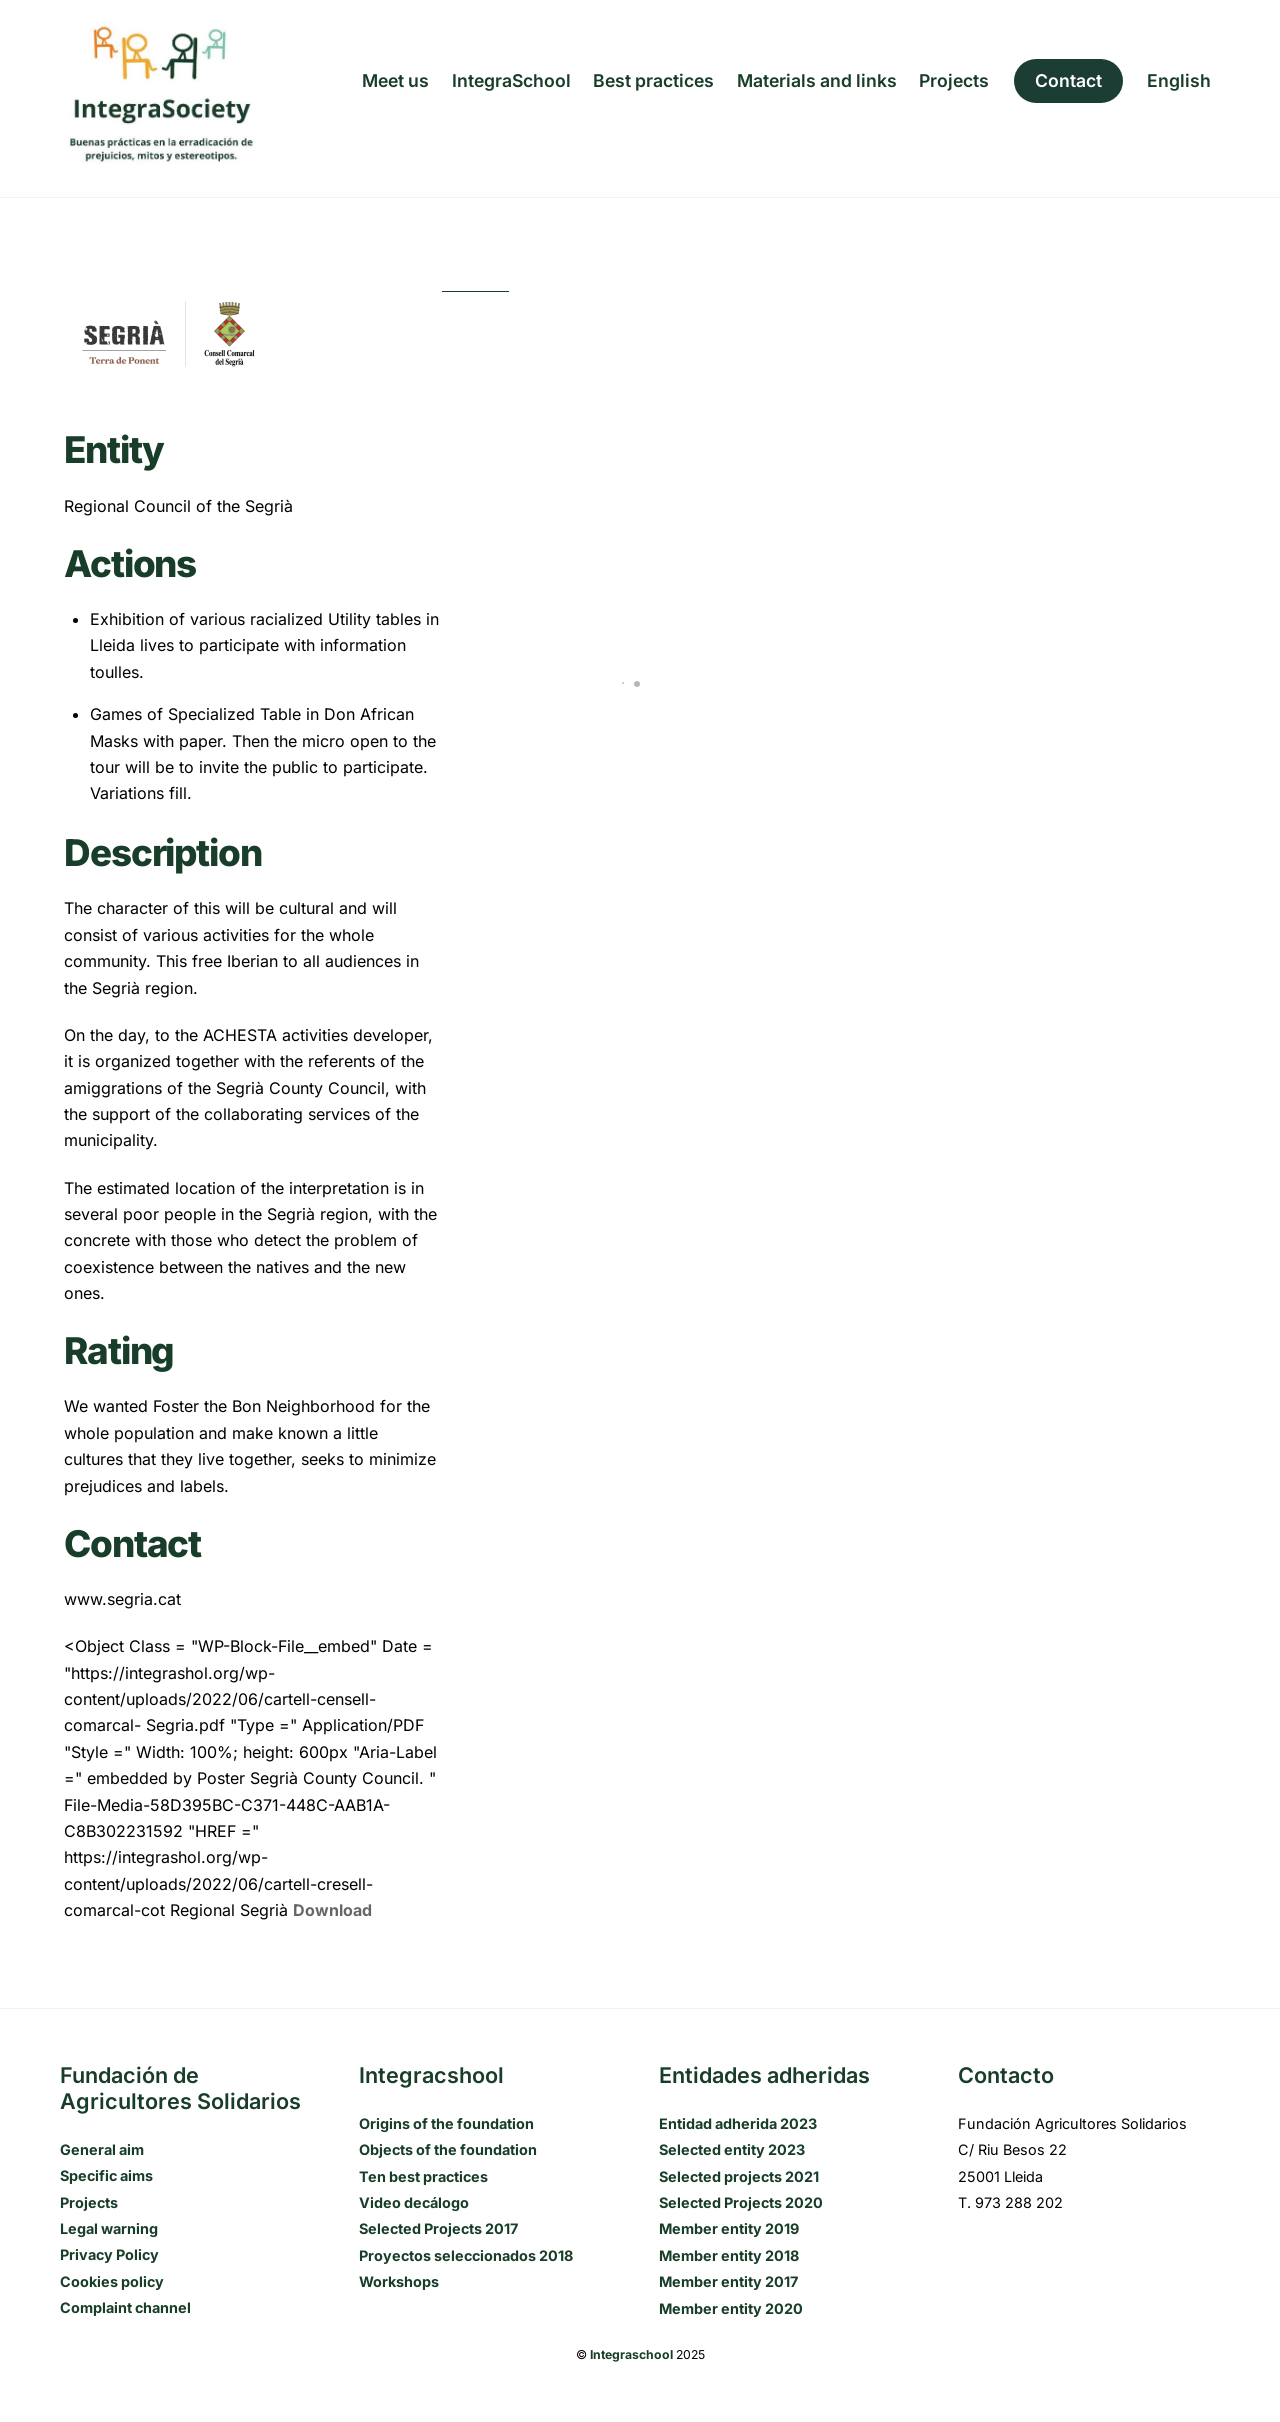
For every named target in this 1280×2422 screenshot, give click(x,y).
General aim (102, 2149)
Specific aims (106, 2175)
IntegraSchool (511, 80)
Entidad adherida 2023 (738, 2123)
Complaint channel (125, 2307)
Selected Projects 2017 (438, 2228)
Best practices (653, 80)
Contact (1068, 80)
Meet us (395, 80)
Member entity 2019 (729, 2228)
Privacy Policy (109, 2254)
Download (332, 1910)
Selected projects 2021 (739, 2176)
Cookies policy (112, 2281)
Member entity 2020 (731, 2308)
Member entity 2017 (728, 2281)
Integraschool (631, 2354)
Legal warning (109, 2228)
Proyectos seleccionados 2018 (466, 2255)
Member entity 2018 (729, 2255)
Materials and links (817, 80)
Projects (954, 80)
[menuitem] (1179, 81)
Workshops (399, 2281)
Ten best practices (423, 2176)
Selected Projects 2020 (741, 2202)
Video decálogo (414, 2202)
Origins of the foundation (446, 2123)
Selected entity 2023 (732, 2149)
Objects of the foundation (448, 2149)
